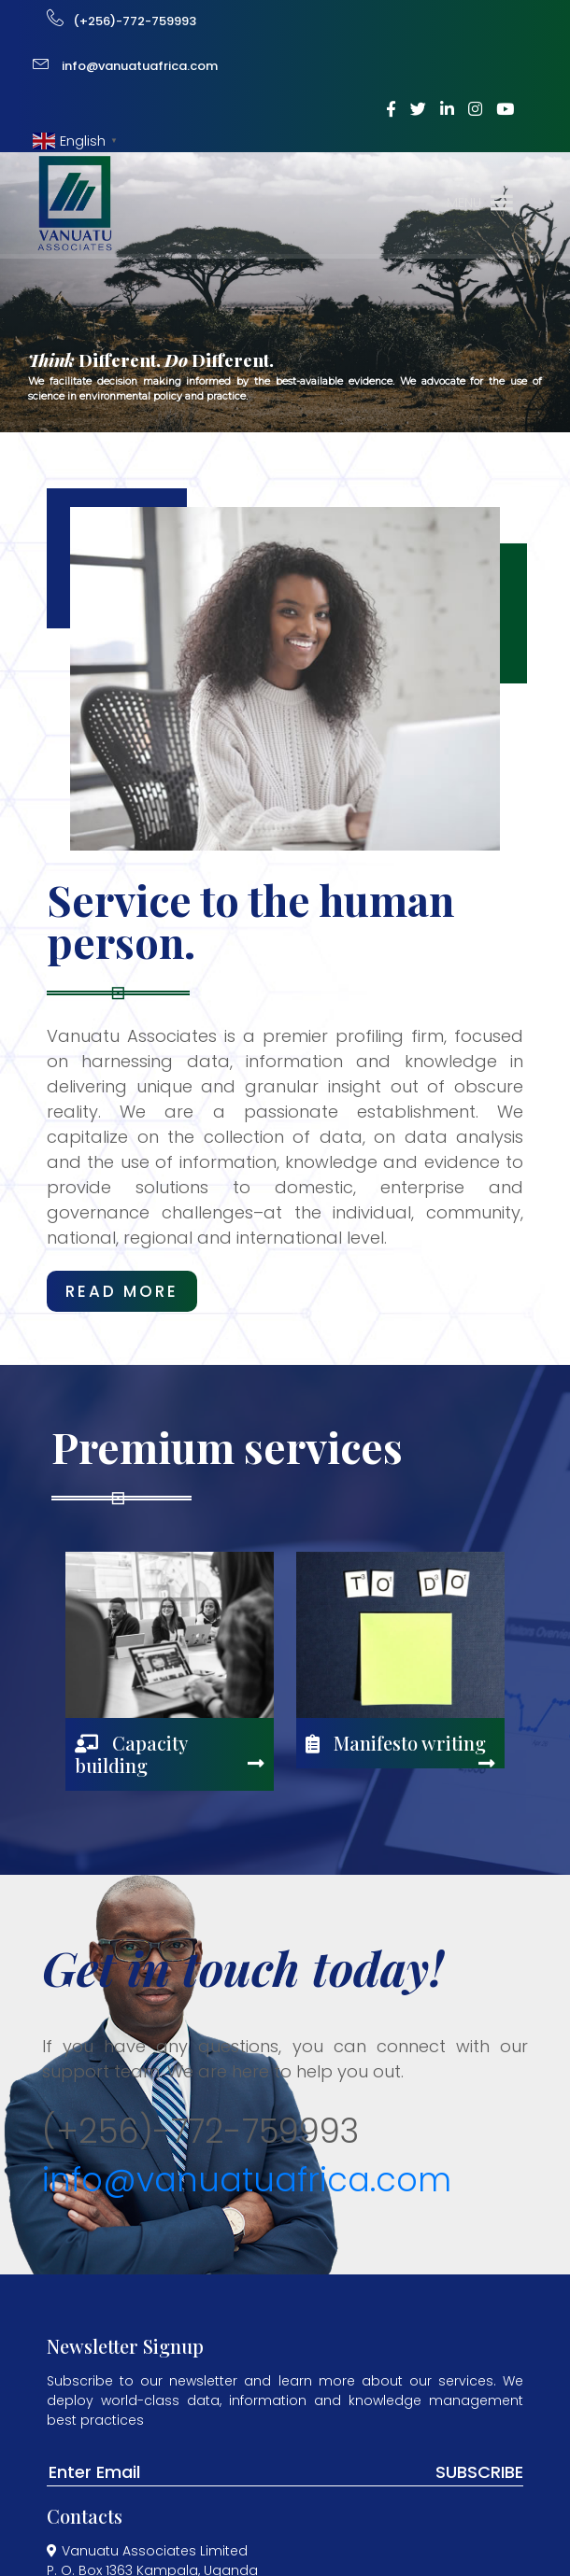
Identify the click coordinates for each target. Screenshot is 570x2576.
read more (121, 1291)
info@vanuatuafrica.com (246, 2180)
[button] (464, 202)
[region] (285, 292)
